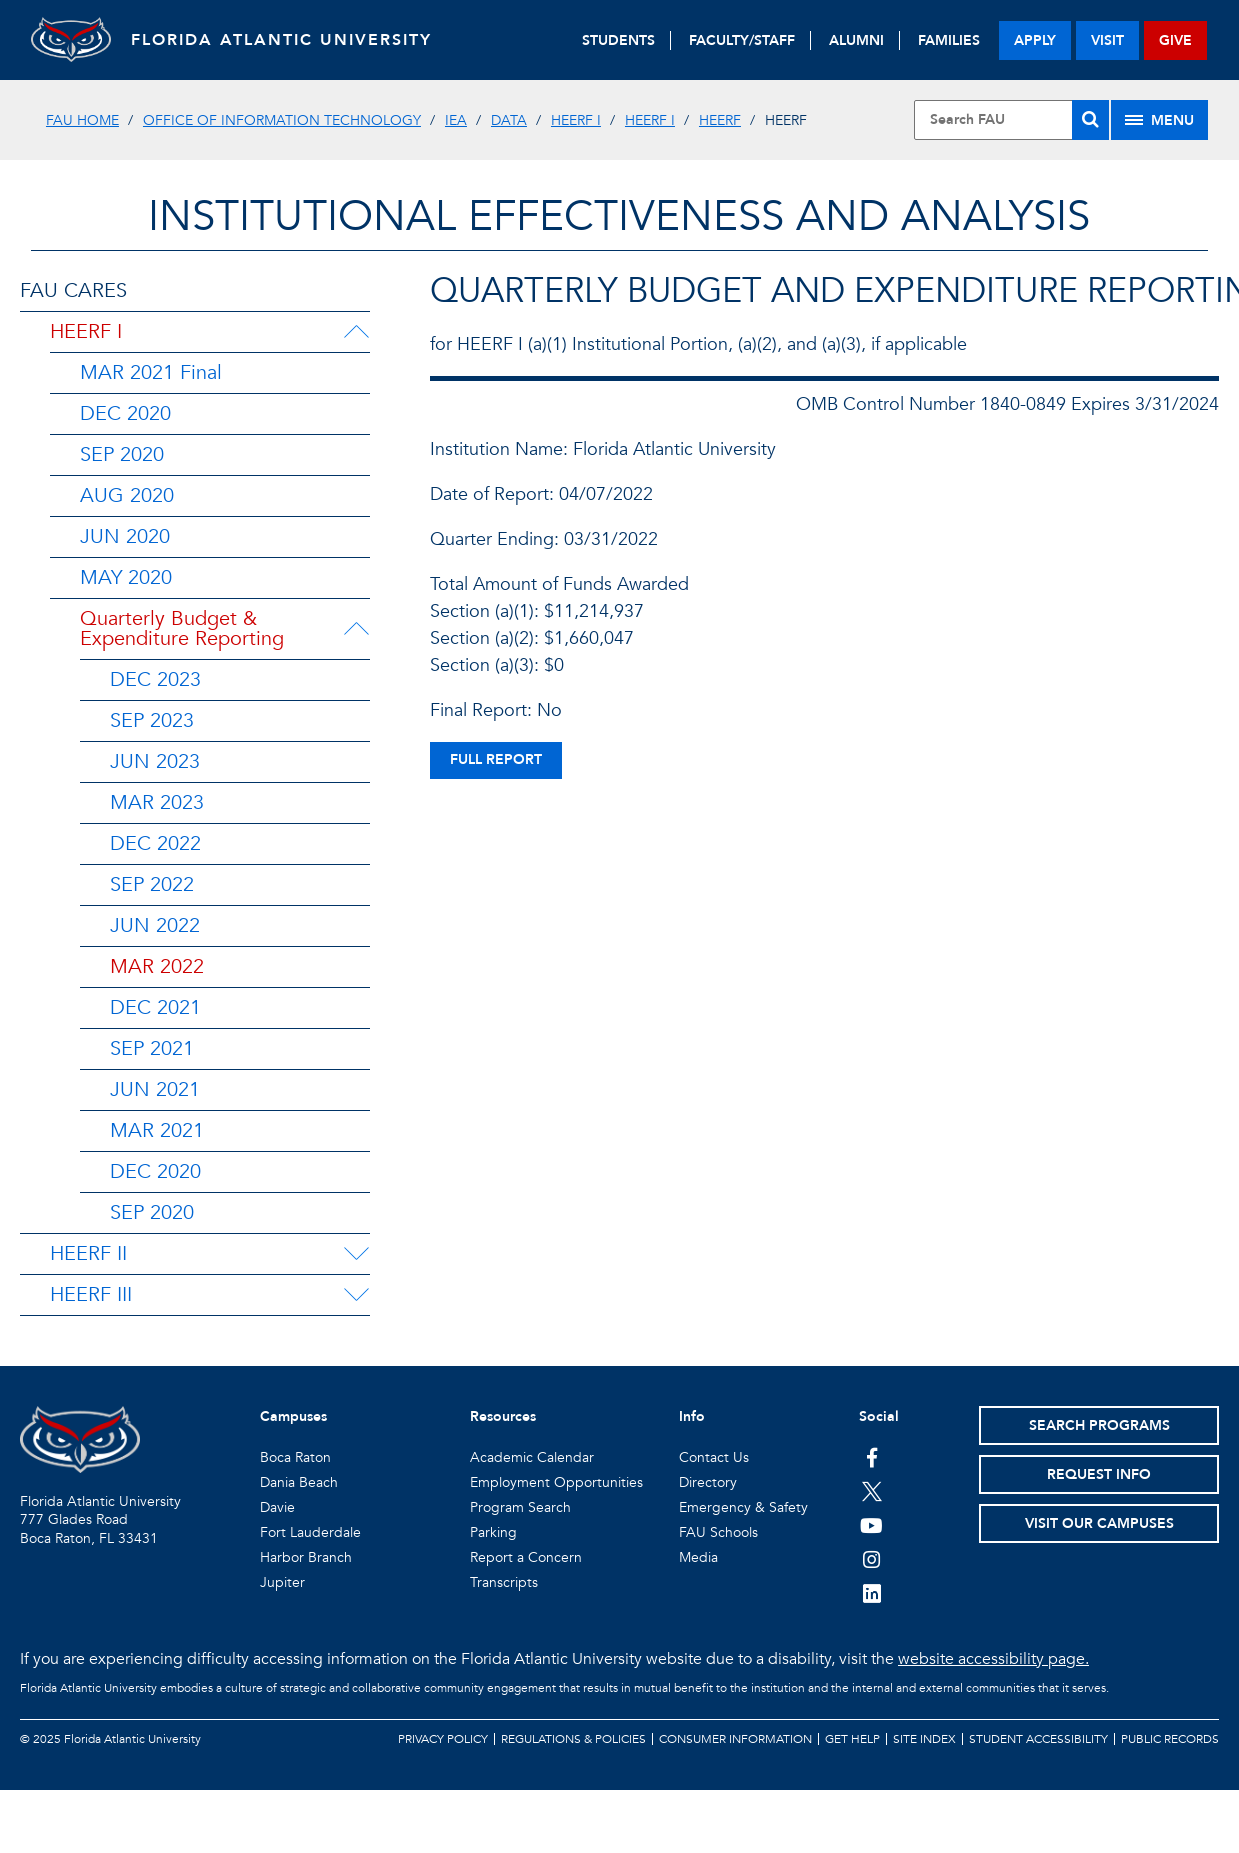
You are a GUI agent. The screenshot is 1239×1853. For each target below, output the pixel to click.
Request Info (1099, 1474)
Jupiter (282, 1582)
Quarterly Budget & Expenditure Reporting (182, 628)
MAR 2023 (157, 802)
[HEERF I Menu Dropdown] (356, 332)
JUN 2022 (155, 925)
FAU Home (82, 120)
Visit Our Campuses (1099, 1523)
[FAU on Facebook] (871, 1457)
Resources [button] (503, 1416)
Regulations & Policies (573, 1739)
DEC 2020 (125, 413)
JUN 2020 (125, 536)
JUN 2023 (155, 761)
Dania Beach (299, 1482)
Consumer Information (735, 1739)
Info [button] (692, 1416)
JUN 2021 (155, 1089)
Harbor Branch (306, 1557)
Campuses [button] (293, 1416)
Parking (493, 1532)
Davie (277, 1507)
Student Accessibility (1038, 1739)
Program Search (520, 1507)
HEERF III (91, 1294)
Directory (708, 1482)
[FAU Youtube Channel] (871, 1525)
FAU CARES (73, 290)
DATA (509, 120)
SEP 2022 (152, 884)
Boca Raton (295, 1457)
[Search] (1090, 120)
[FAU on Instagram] (871, 1559)
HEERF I (576, 120)
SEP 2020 (122, 454)
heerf (720, 120)
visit (1107, 40)
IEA (456, 120)
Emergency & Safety (743, 1507)
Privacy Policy (443, 1739)
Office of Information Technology (282, 120)
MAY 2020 (126, 577)
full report (496, 759)
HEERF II (88, 1253)
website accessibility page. (993, 1659)
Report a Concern (526, 1557)
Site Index (924, 1739)
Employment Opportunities (556, 1482)
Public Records (1170, 1739)
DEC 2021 (155, 1007)
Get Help (852, 1739)
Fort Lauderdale (310, 1532)
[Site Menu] (1159, 120)
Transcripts (504, 1582)
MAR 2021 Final (151, 372)
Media (698, 1557)
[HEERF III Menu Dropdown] (356, 1295)
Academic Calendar (532, 1457)
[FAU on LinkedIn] (871, 1593)
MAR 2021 (157, 1130)
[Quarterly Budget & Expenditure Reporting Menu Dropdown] (360, 629)
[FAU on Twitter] (871, 1491)
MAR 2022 (157, 966)
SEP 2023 (152, 720)
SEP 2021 (152, 1048)
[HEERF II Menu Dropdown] (356, 1254)
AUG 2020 (127, 495)
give (1175, 40)
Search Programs (1099, 1425)
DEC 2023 (155, 679)
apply (1035, 40)
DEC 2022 (155, 843)
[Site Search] (1011, 120)
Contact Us (714, 1457)
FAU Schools (718, 1532)
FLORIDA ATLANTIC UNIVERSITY (281, 40)
